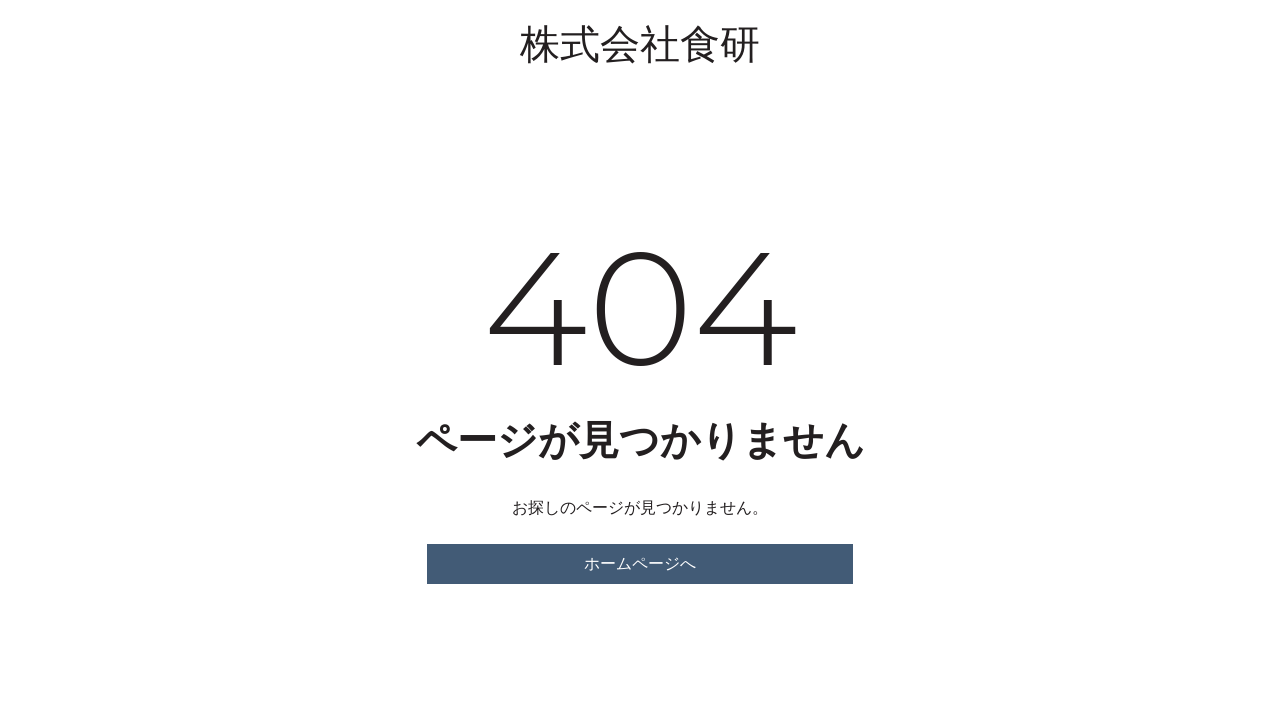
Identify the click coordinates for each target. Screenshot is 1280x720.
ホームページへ (640, 563)
